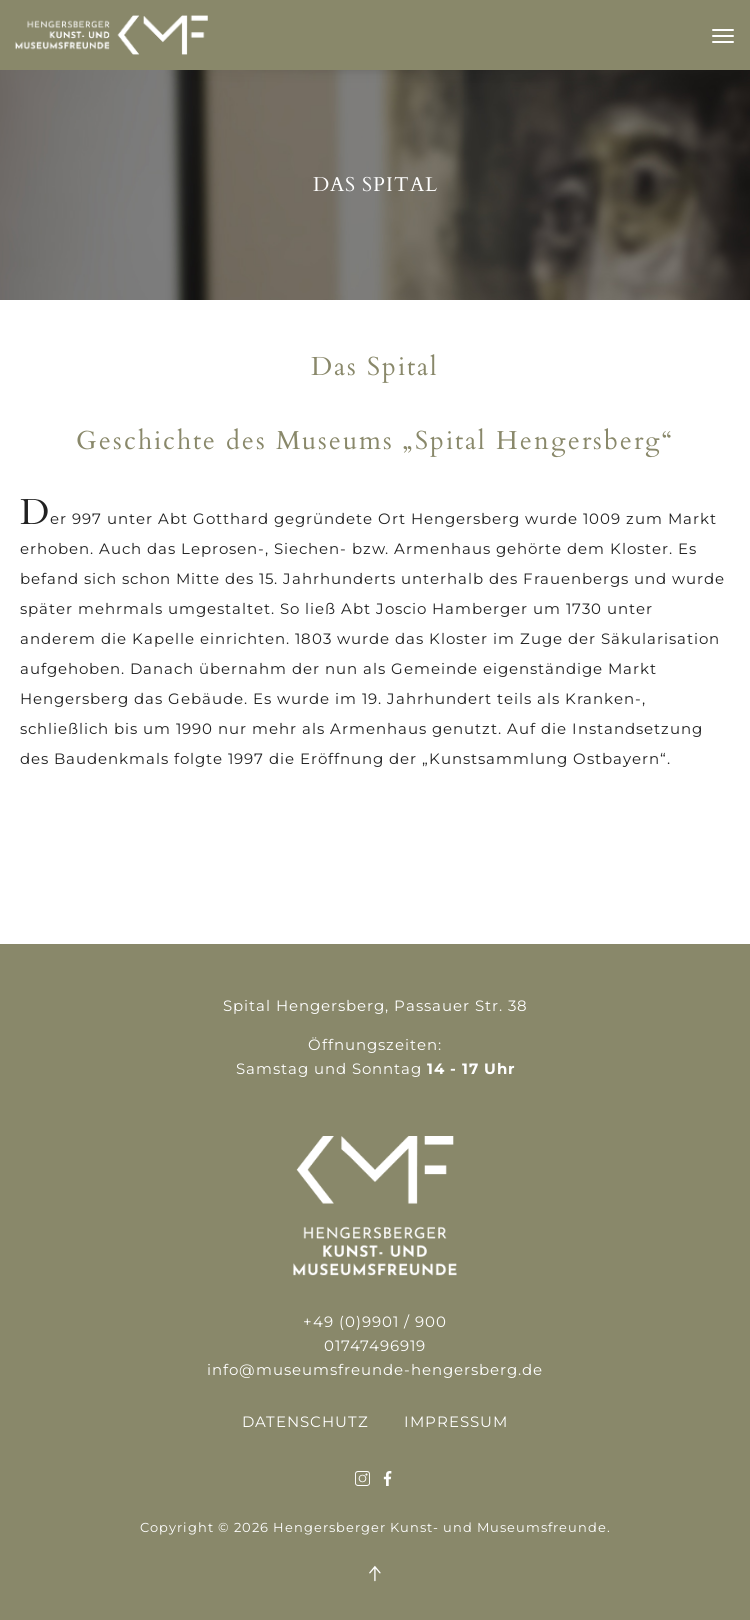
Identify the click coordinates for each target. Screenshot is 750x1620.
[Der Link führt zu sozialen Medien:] (362, 1480)
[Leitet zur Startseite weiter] (111, 49)
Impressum (456, 1421)
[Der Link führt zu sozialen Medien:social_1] (387, 1480)
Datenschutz (305, 1421)
